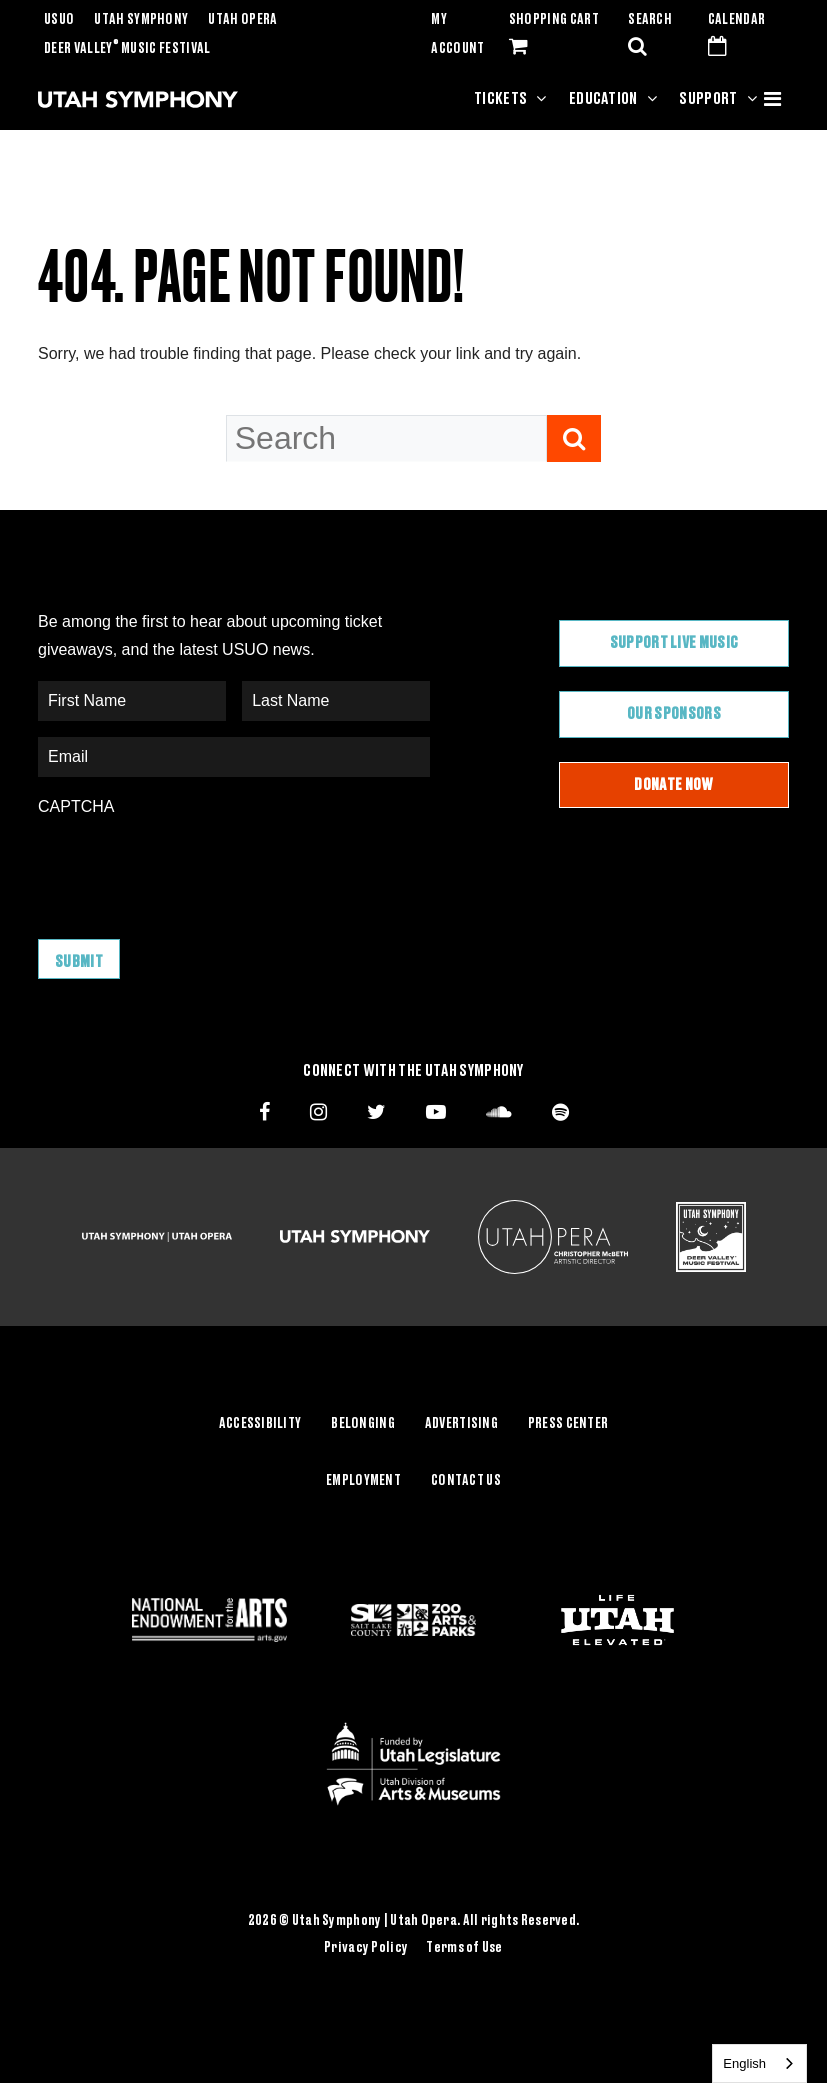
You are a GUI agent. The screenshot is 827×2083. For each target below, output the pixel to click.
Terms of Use (464, 1948)
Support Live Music (674, 643)
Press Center (568, 1424)
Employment (363, 1481)
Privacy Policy (366, 1948)
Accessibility (260, 1424)
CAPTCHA (76, 806)
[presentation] (190, 868)
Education (603, 99)
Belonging (363, 1424)
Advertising (461, 1424)
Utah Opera (242, 20)
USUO (59, 20)
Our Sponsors (674, 714)
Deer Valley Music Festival (127, 49)
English (744, 2063)
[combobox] (759, 2063)
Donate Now (673, 785)
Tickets (500, 99)
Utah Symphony (141, 20)
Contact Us (466, 1481)
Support (708, 99)
